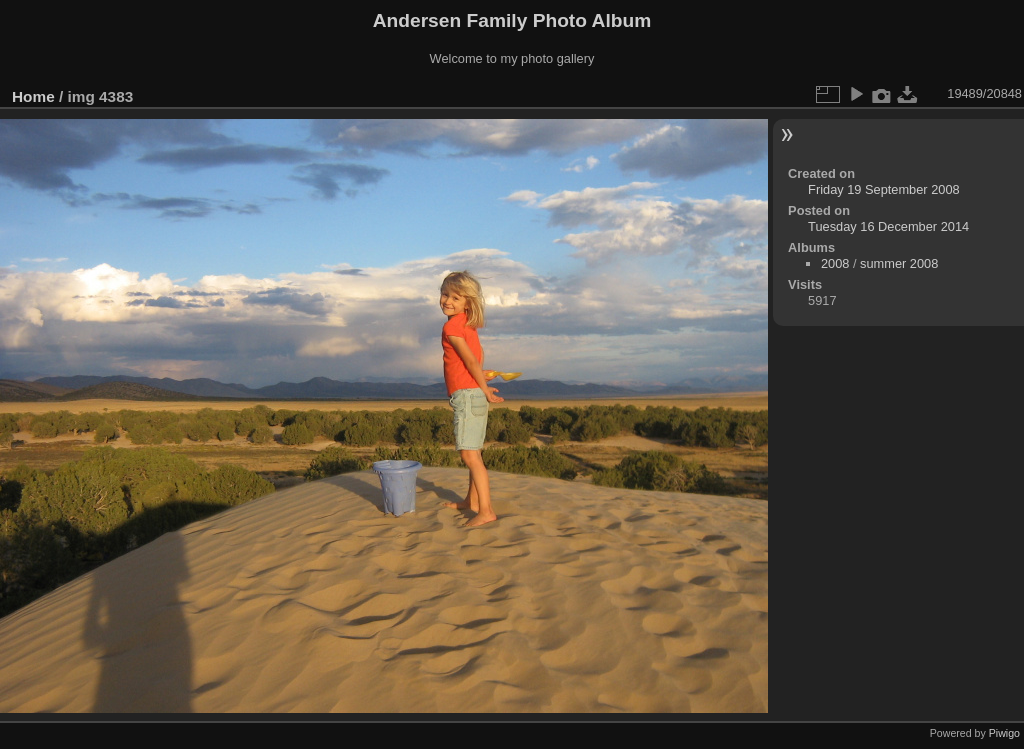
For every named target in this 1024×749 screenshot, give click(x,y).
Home (33, 96)
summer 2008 (899, 263)
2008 (835, 263)
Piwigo (1004, 733)
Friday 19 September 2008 (884, 189)
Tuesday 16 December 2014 (888, 226)
